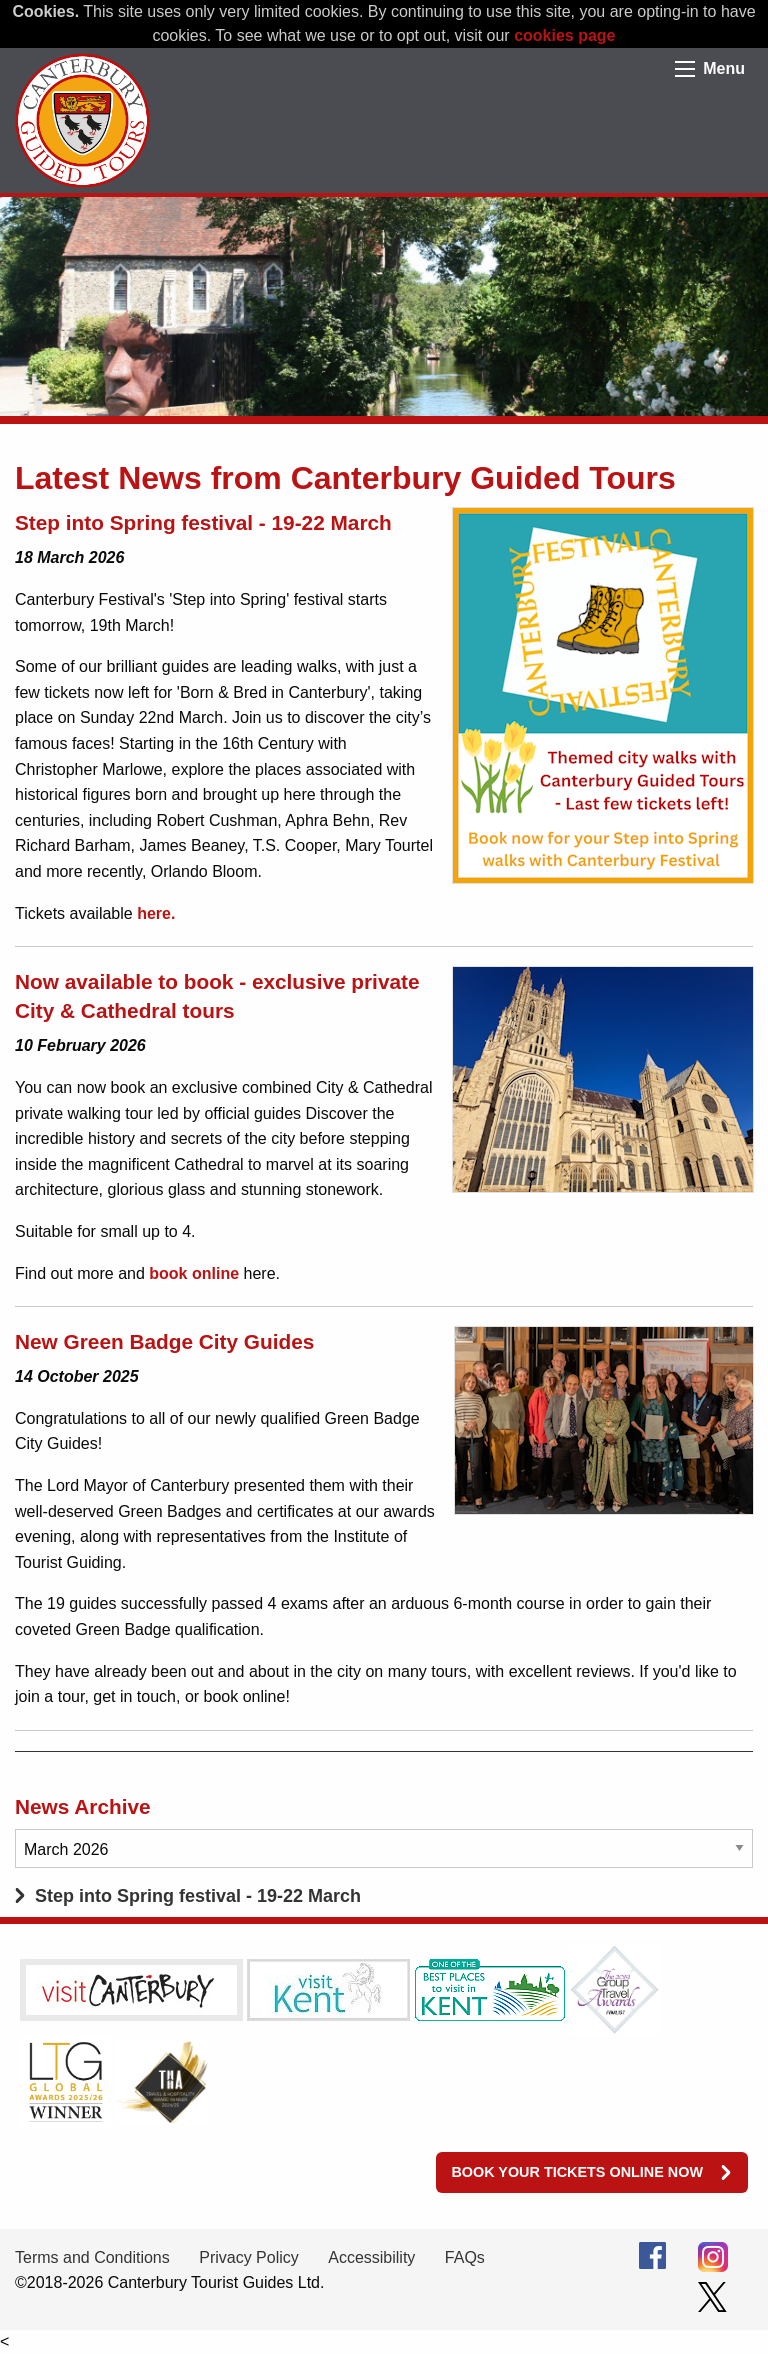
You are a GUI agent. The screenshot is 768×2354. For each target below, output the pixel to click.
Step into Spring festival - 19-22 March (198, 1896)
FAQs (465, 2257)
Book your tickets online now (577, 2172)
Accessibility (371, 2257)
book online (194, 1273)
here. (156, 913)
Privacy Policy (249, 2257)
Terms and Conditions (92, 2257)
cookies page (564, 35)
